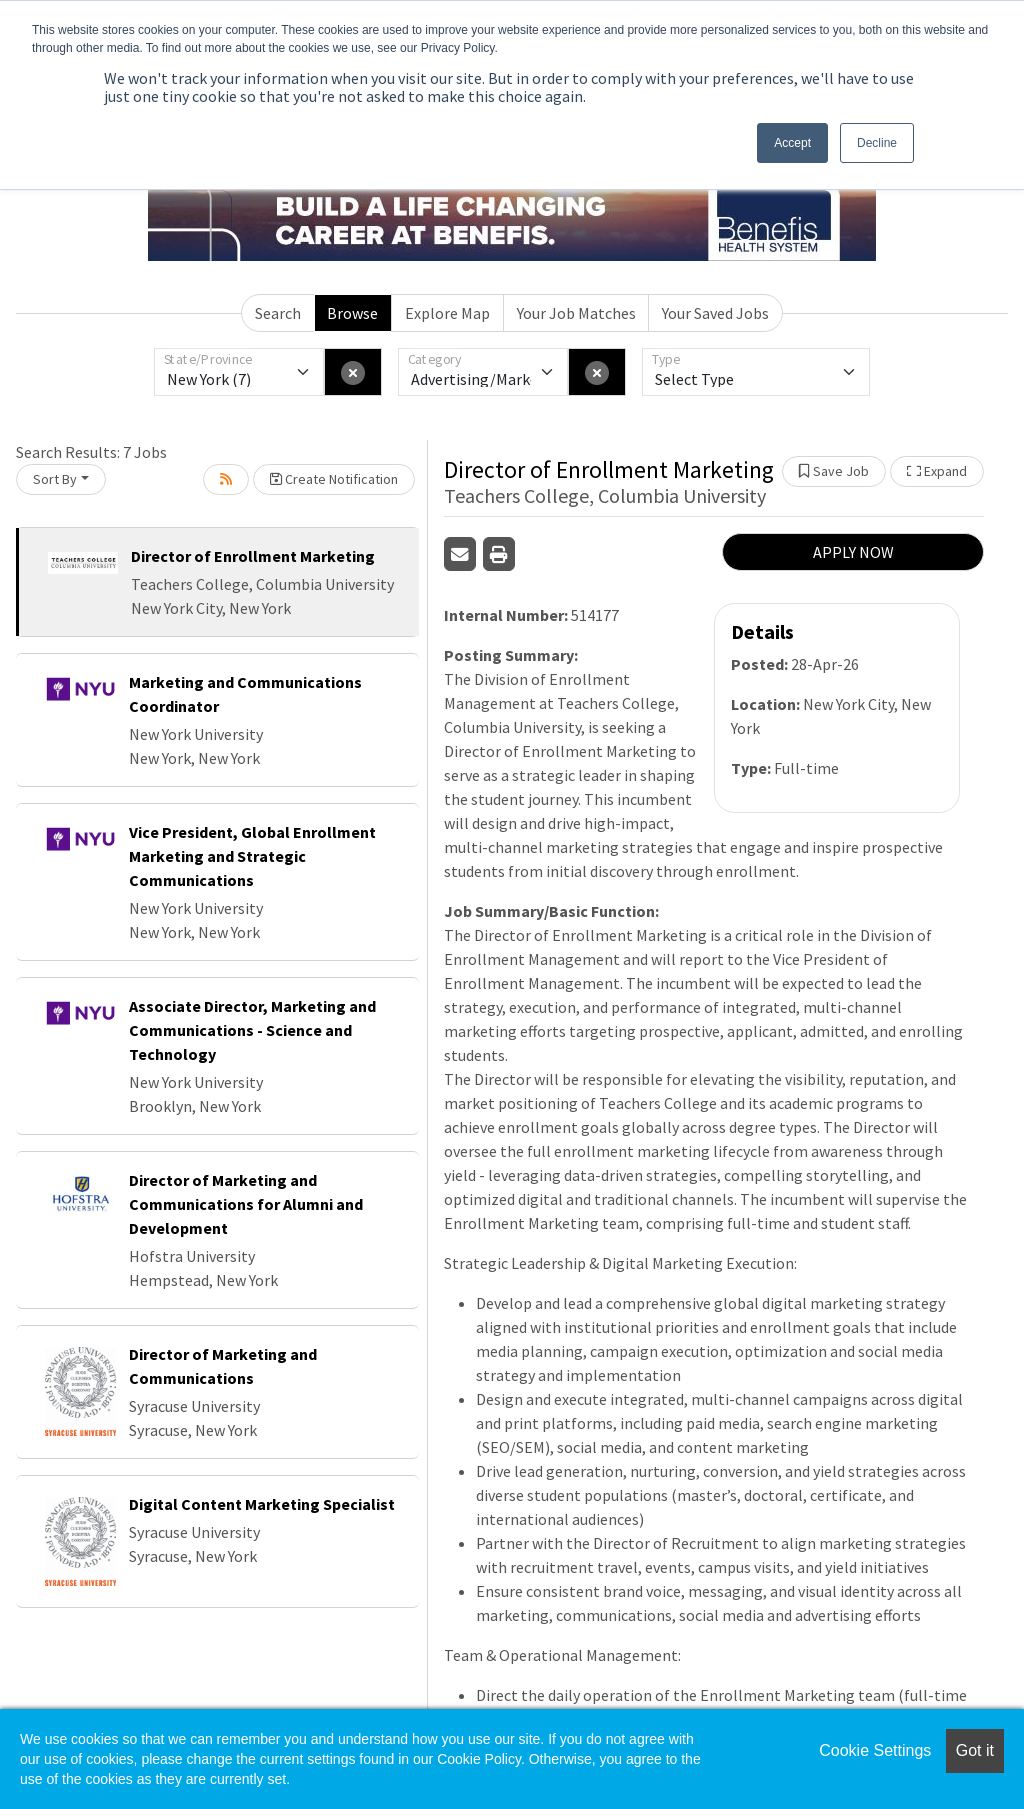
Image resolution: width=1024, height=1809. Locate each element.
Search (278, 313)
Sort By (55, 479)
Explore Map (447, 313)
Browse (352, 313)
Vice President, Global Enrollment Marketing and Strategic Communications (252, 856)
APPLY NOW (853, 552)
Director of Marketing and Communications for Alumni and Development (246, 1204)
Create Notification (334, 479)
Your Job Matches (576, 313)
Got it (975, 1750)
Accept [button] (792, 143)
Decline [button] (877, 143)
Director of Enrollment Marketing (253, 556)
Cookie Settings (875, 1750)
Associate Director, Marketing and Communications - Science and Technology (252, 1030)
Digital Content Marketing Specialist (262, 1504)
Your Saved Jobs (715, 313)
